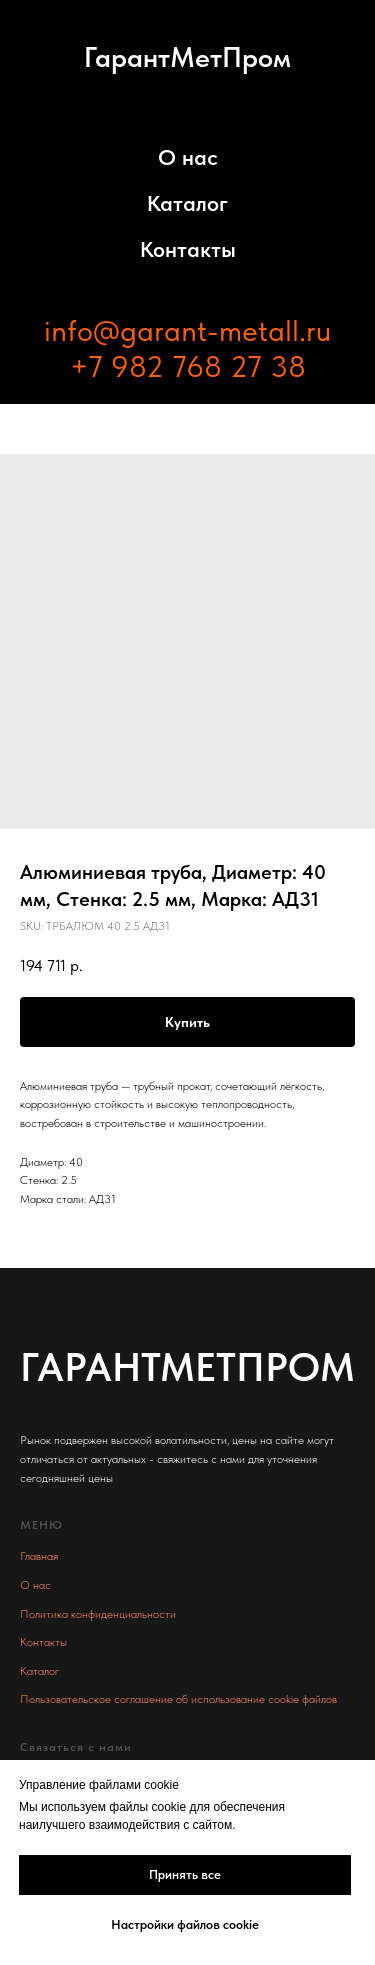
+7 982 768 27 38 (188, 366)
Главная (39, 1556)
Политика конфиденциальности (98, 1614)
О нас (188, 157)
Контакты (188, 249)
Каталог (187, 203)
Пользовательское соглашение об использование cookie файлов (178, 1699)
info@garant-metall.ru (187, 330)
